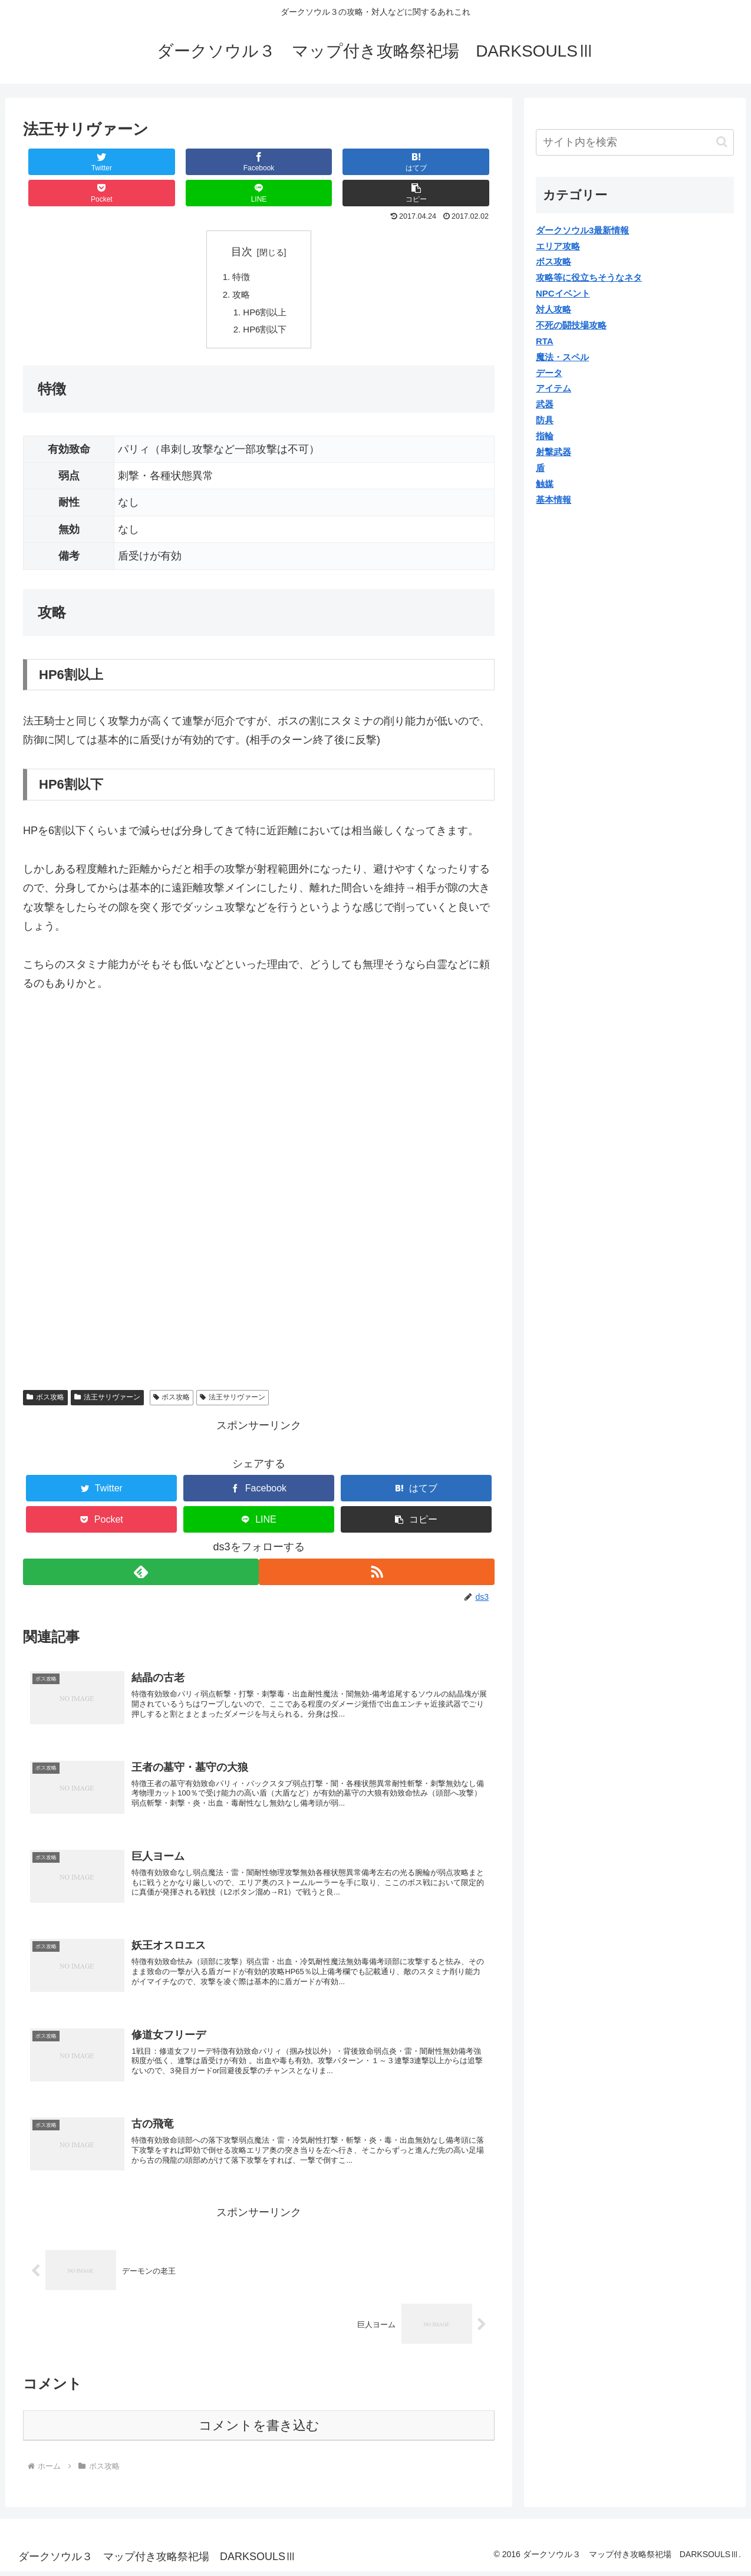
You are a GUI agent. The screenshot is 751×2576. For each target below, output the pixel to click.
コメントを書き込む (259, 2430)
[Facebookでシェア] (141, 162)
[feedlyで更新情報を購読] (139, 1546)
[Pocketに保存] (298, 162)
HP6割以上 (268, 284)
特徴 (242, 247)
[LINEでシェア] (376, 162)
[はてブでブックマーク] (219, 162)
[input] (635, 142)
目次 (241, 220)
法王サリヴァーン (107, 1372)
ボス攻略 (45, 1372)
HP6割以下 (268, 304)
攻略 (242, 266)
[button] (455, 162)
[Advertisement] (122, 1069)
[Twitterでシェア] (62, 162)
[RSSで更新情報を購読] (378, 1546)
